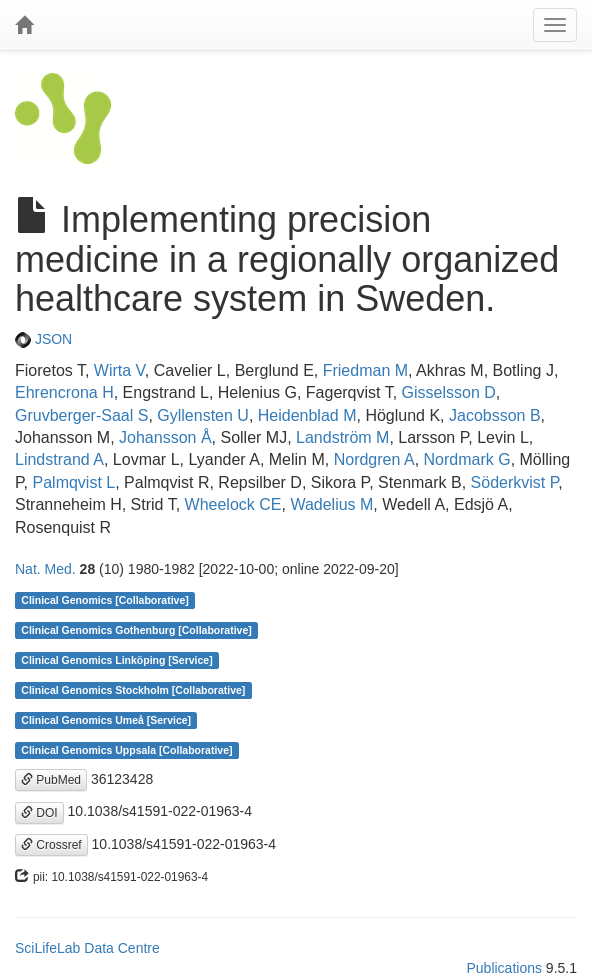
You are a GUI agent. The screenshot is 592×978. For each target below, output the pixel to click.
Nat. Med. (45, 569)
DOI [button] (39, 813)
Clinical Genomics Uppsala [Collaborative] (126, 750)
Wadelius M (331, 504)
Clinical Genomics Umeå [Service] (106, 720)
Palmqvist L (74, 482)
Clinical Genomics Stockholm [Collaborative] (133, 690)
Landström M (342, 437)
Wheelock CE (233, 504)
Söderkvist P (515, 482)
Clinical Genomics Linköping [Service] (116, 660)
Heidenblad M (307, 415)
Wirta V (119, 370)
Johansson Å (165, 437)
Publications (504, 968)
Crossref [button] (51, 845)
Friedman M (365, 370)
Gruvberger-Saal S (81, 415)
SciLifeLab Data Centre (87, 948)
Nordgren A (374, 459)
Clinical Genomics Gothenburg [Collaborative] (136, 630)
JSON (43, 339)
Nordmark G (467, 459)
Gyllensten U (203, 415)
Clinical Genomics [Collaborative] (104, 600)
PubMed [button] (51, 780)
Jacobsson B (495, 415)
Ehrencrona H (64, 392)
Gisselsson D (449, 392)
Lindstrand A (59, 459)
